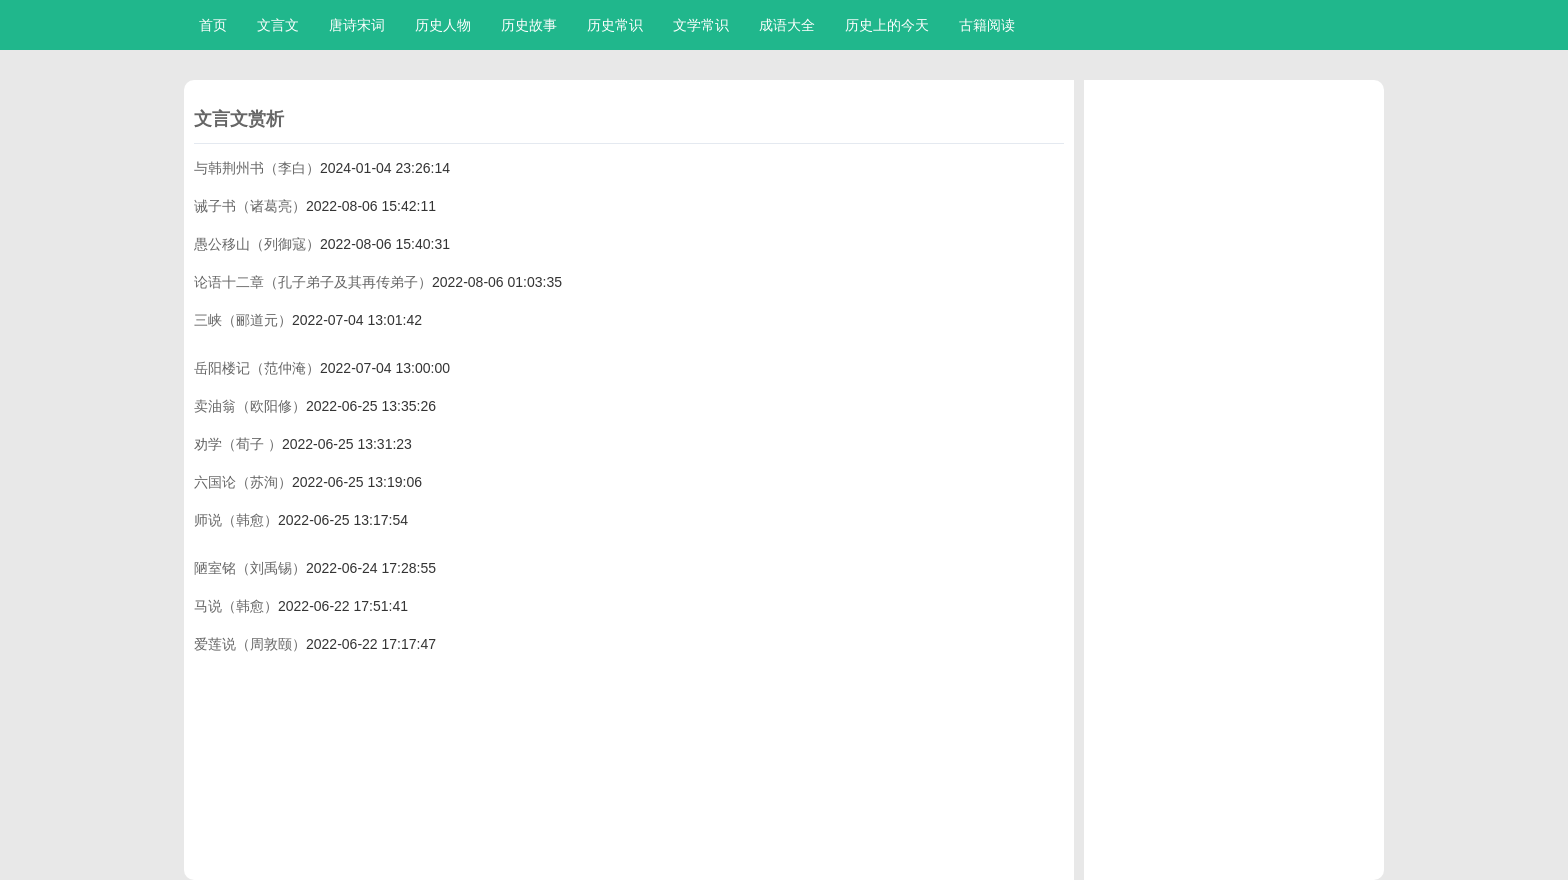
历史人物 (443, 25)
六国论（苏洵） (243, 482)
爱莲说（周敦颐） (250, 644)
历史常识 (615, 25)
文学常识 (701, 25)
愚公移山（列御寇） (257, 244)
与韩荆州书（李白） (257, 168)
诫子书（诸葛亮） (250, 206)
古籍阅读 (987, 25)
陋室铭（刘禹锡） (250, 568)
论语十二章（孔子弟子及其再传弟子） (313, 282)
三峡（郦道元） (243, 320)
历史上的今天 (887, 25)
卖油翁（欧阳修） (250, 406)
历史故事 (529, 25)
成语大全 (787, 25)
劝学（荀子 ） (238, 444)
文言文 (278, 25)
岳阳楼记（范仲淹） (257, 368)
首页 (213, 25)
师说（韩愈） (236, 520)
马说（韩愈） (236, 606)
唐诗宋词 (357, 25)
